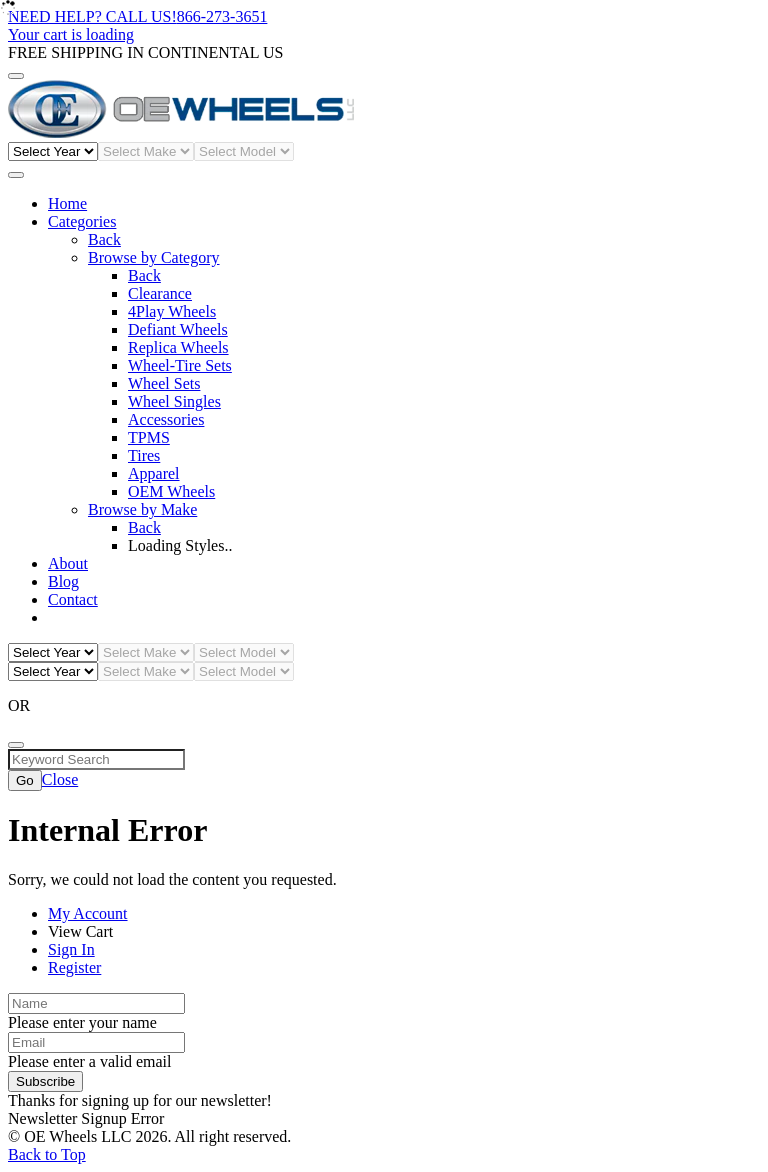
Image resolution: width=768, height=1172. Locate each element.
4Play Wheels (172, 311)
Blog (63, 581)
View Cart (80, 931)
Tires (144, 455)
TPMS (149, 437)
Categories (82, 221)
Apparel (154, 473)
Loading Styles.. (180, 545)
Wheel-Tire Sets (180, 365)
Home (67, 203)
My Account (88, 913)
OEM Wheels (171, 491)
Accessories (166, 419)
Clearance (160, 293)
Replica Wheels (178, 347)
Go (25, 780)
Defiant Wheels (178, 329)
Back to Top (47, 1154)
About (68, 563)
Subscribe (45, 1081)
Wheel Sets (164, 383)
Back (104, 239)
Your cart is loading (71, 34)
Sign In (71, 949)
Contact (73, 599)
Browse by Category (154, 257)
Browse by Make (142, 509)
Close (60, 779)
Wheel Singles (174, 401)
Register (74, 967)
